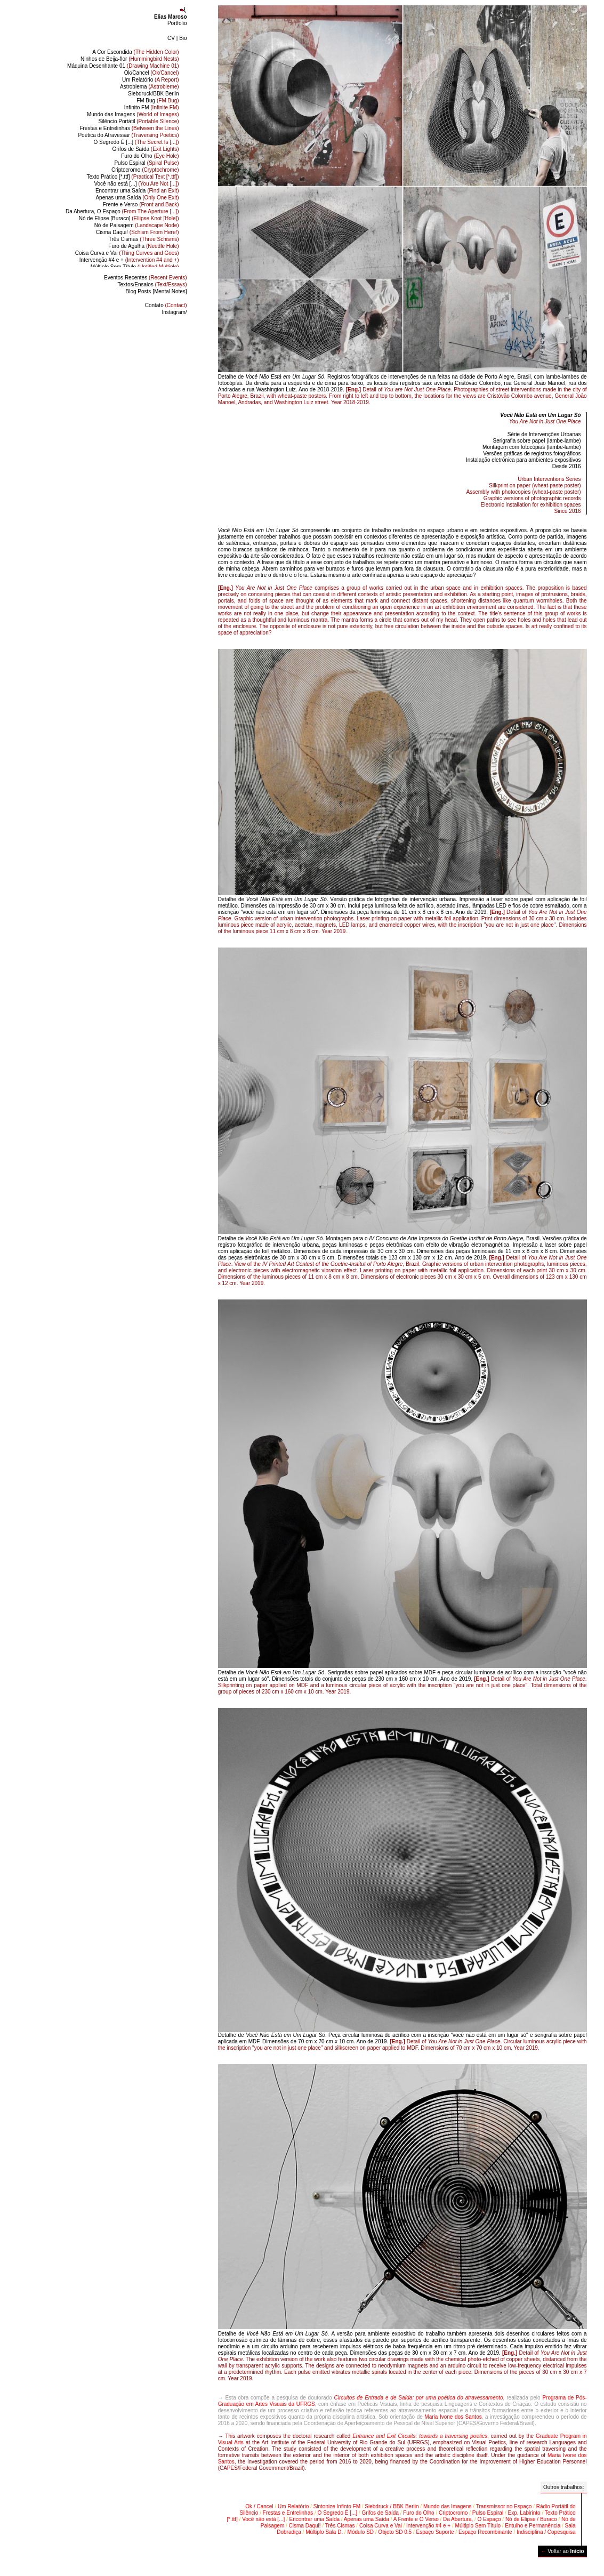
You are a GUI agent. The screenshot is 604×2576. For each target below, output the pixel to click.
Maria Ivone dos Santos (452, 2417)
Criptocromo (145, 170)
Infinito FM (151, 107)
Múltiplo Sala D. (324, 2532)
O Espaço (489, 2519)
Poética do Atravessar (128, 135)
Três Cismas (144, 239)
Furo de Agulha (143, 246)
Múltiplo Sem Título (135, 267)
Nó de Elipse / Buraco (531, 2519)
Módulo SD (361, 2532)
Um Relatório (150, 80)
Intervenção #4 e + (129, 260)
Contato (166, 305)
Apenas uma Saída (137, 197)
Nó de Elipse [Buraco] (129, 218)
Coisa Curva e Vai (127, 253)
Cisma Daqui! (137, 232)
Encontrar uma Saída (137, 191)
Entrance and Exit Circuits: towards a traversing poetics (419, 2436)
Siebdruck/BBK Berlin (153, 94)
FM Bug (157, 100)
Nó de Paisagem (136, 225)
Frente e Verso (141, 204)
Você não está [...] (136, 184)
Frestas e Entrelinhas (129, 128)
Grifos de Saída (145, 149)
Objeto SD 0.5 (395, 2532)
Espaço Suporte (435, 2532)
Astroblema (149, 87)
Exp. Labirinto (524, 2513)
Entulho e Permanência (532, 2526)
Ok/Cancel (151, 73)
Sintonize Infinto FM (336, 2506)
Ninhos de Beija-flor (129, 59)
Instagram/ (174, 312)
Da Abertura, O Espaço (122, 211)
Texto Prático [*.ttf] (132, 177)
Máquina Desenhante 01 (123, 66)
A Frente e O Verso (416, 2519)
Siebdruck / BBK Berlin (391, 2506)
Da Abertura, (458, 2519)
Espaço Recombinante (485, 2532)
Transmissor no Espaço (504, 2506)
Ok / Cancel (259, 2506)
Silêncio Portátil (138, 121)
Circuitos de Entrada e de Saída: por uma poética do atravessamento (418, 2398)
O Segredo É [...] (136, 142)
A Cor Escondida (135, 52)
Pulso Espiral (146, 163)
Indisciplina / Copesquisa (546, 2532)
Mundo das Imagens (133, 114)
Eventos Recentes (145, 277)
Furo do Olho (150, 156)
